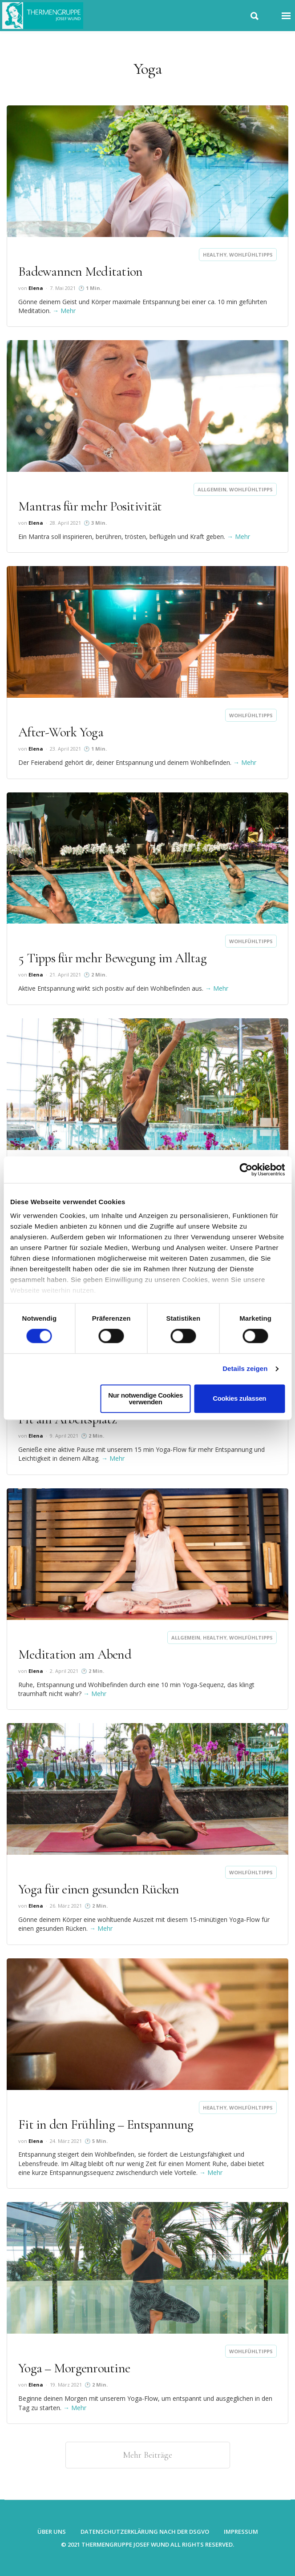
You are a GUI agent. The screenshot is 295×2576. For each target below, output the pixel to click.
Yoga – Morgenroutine (74, 2368)
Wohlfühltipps (251, 254)
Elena (35, 288)
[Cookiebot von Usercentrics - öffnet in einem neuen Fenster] (246, 1169)
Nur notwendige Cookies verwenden (145, 1398)
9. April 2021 (64, 1435)
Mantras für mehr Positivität (90, 506)
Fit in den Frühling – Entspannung (105, 2124)
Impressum (241, 2532)
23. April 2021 (65, 748)
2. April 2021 (64, 1671)
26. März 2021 (66, 1905)
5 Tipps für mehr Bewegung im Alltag (112, 958)
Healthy (214, 254)
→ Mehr (64, 310)
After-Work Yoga (60, 732)
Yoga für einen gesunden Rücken (98, 1889)
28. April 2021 (65, 522)
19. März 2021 (66, 2384)
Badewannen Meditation (80, 271)
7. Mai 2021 (63, 288)
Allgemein (212, 489)
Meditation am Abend (74, 1654)
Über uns (51, 2532)
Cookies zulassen (239, 1399)
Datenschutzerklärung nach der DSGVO (145, 2532)
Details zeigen (244, 1369)
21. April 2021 (65, 974)
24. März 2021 (66, 2141)
